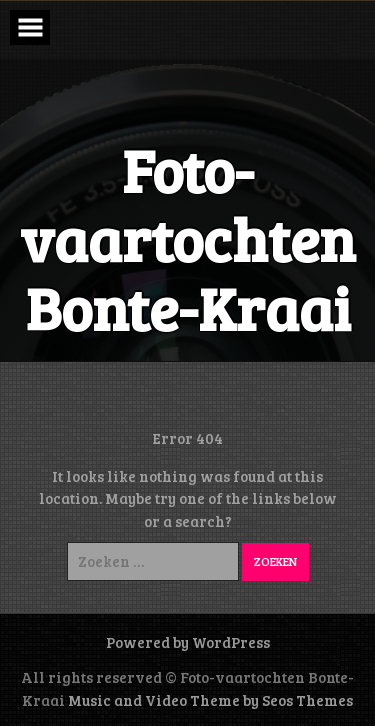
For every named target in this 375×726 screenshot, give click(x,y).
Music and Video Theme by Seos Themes (210, 700)
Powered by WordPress (188, 642)
